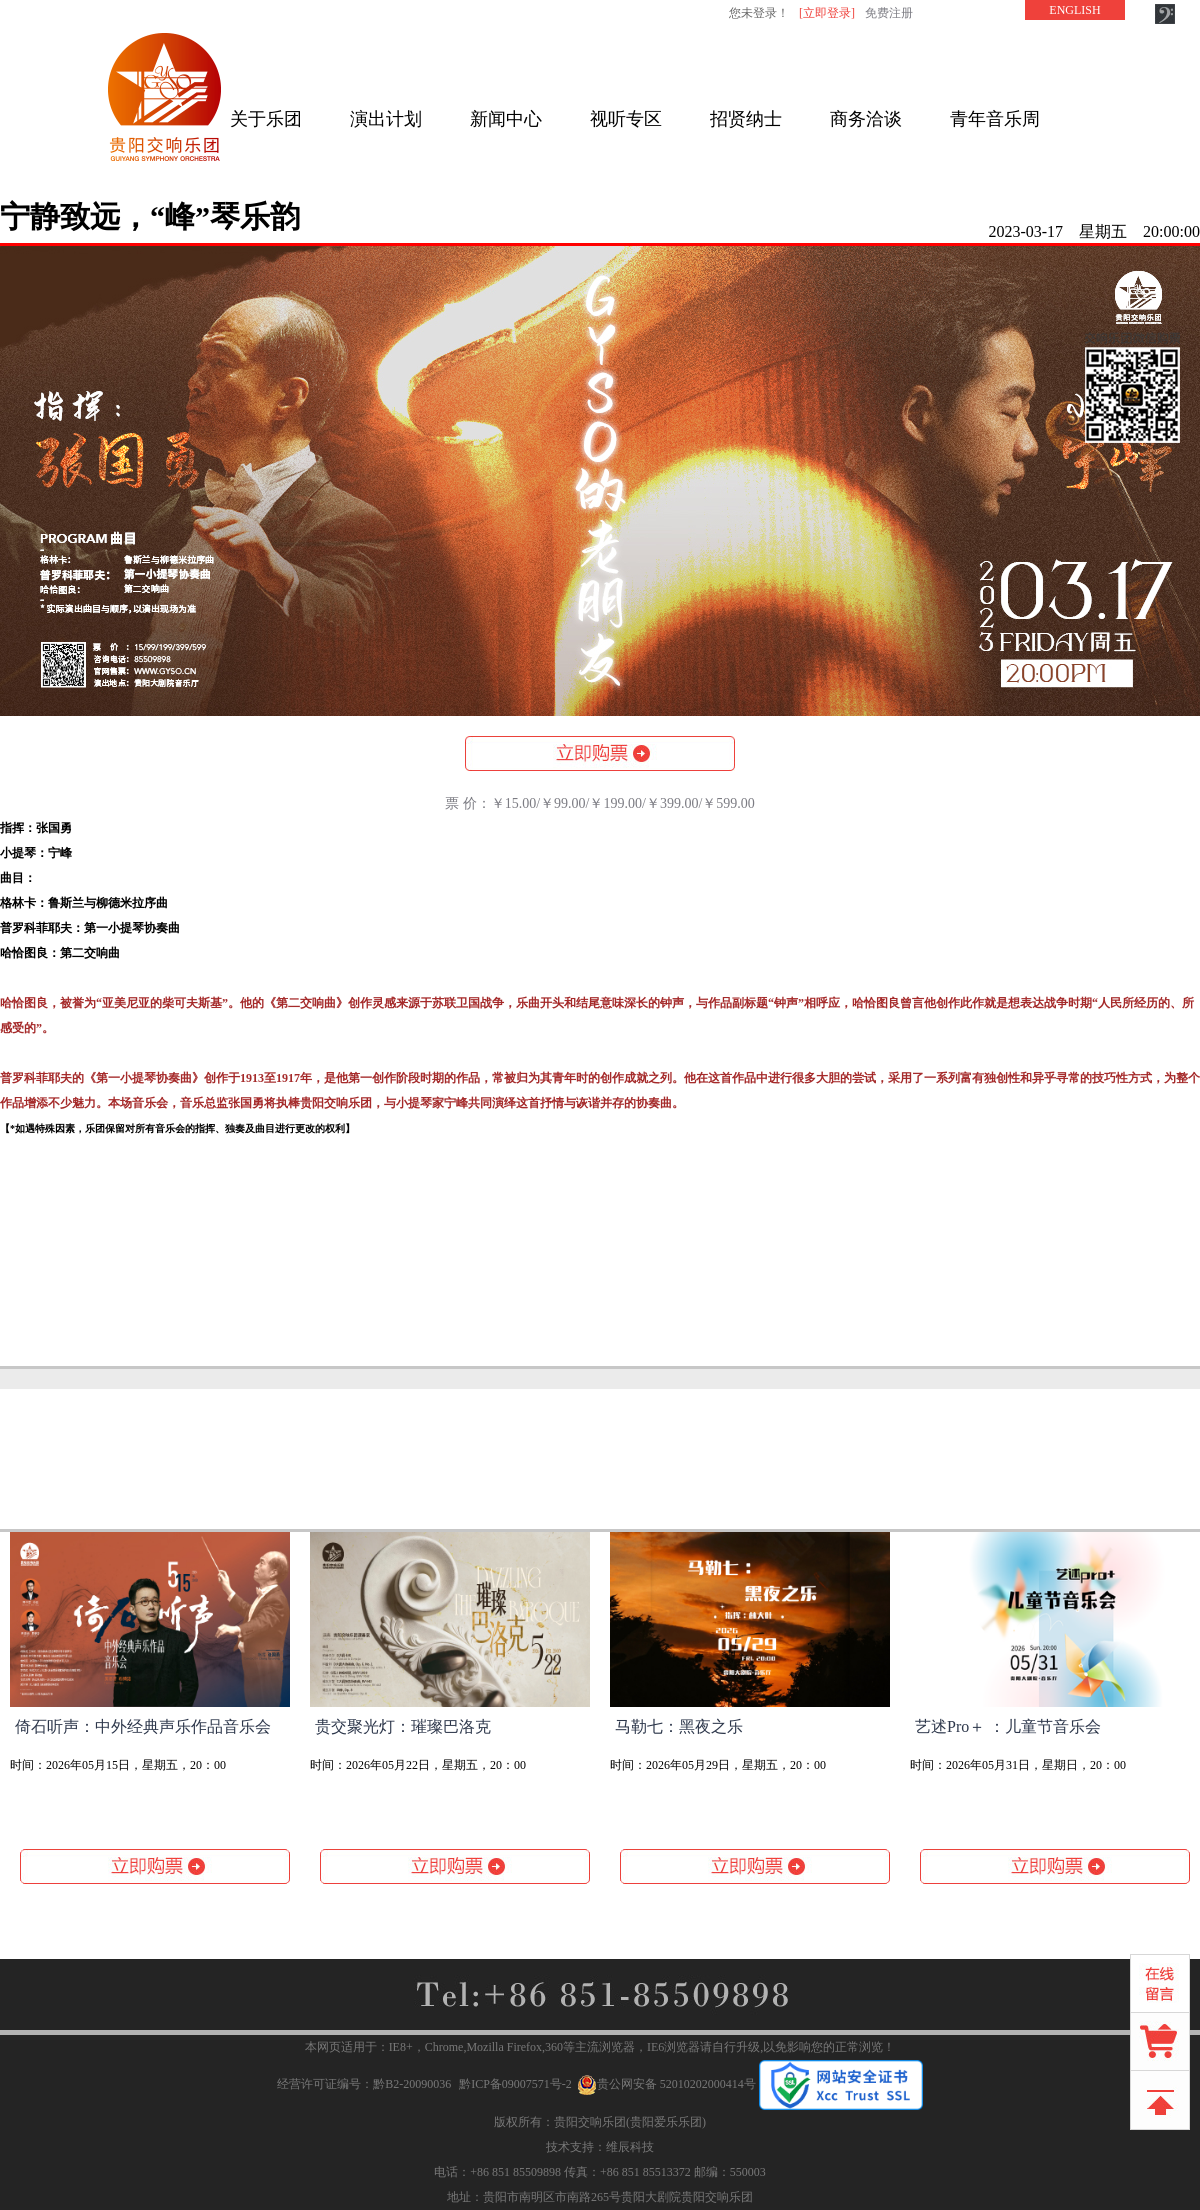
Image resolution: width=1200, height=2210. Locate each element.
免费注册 (889, 13)
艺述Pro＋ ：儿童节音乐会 (1008, 1726)
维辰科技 (630, 2147)
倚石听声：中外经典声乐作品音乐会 (143, 1726)
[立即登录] (827, 13)
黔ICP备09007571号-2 (515, 2084)
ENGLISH (1074, 10)
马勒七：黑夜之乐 (679, 1726)
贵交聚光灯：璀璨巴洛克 (403, 1726)
